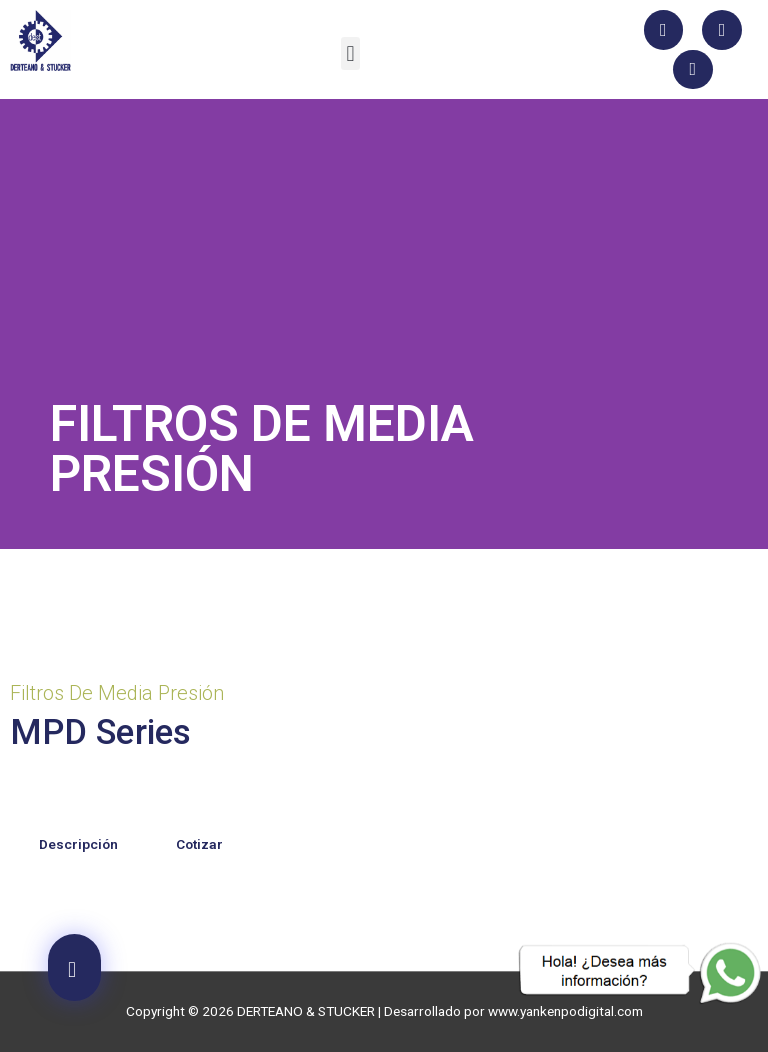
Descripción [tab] (78, 844)
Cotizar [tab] (199, 844)
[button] (350, 53)
